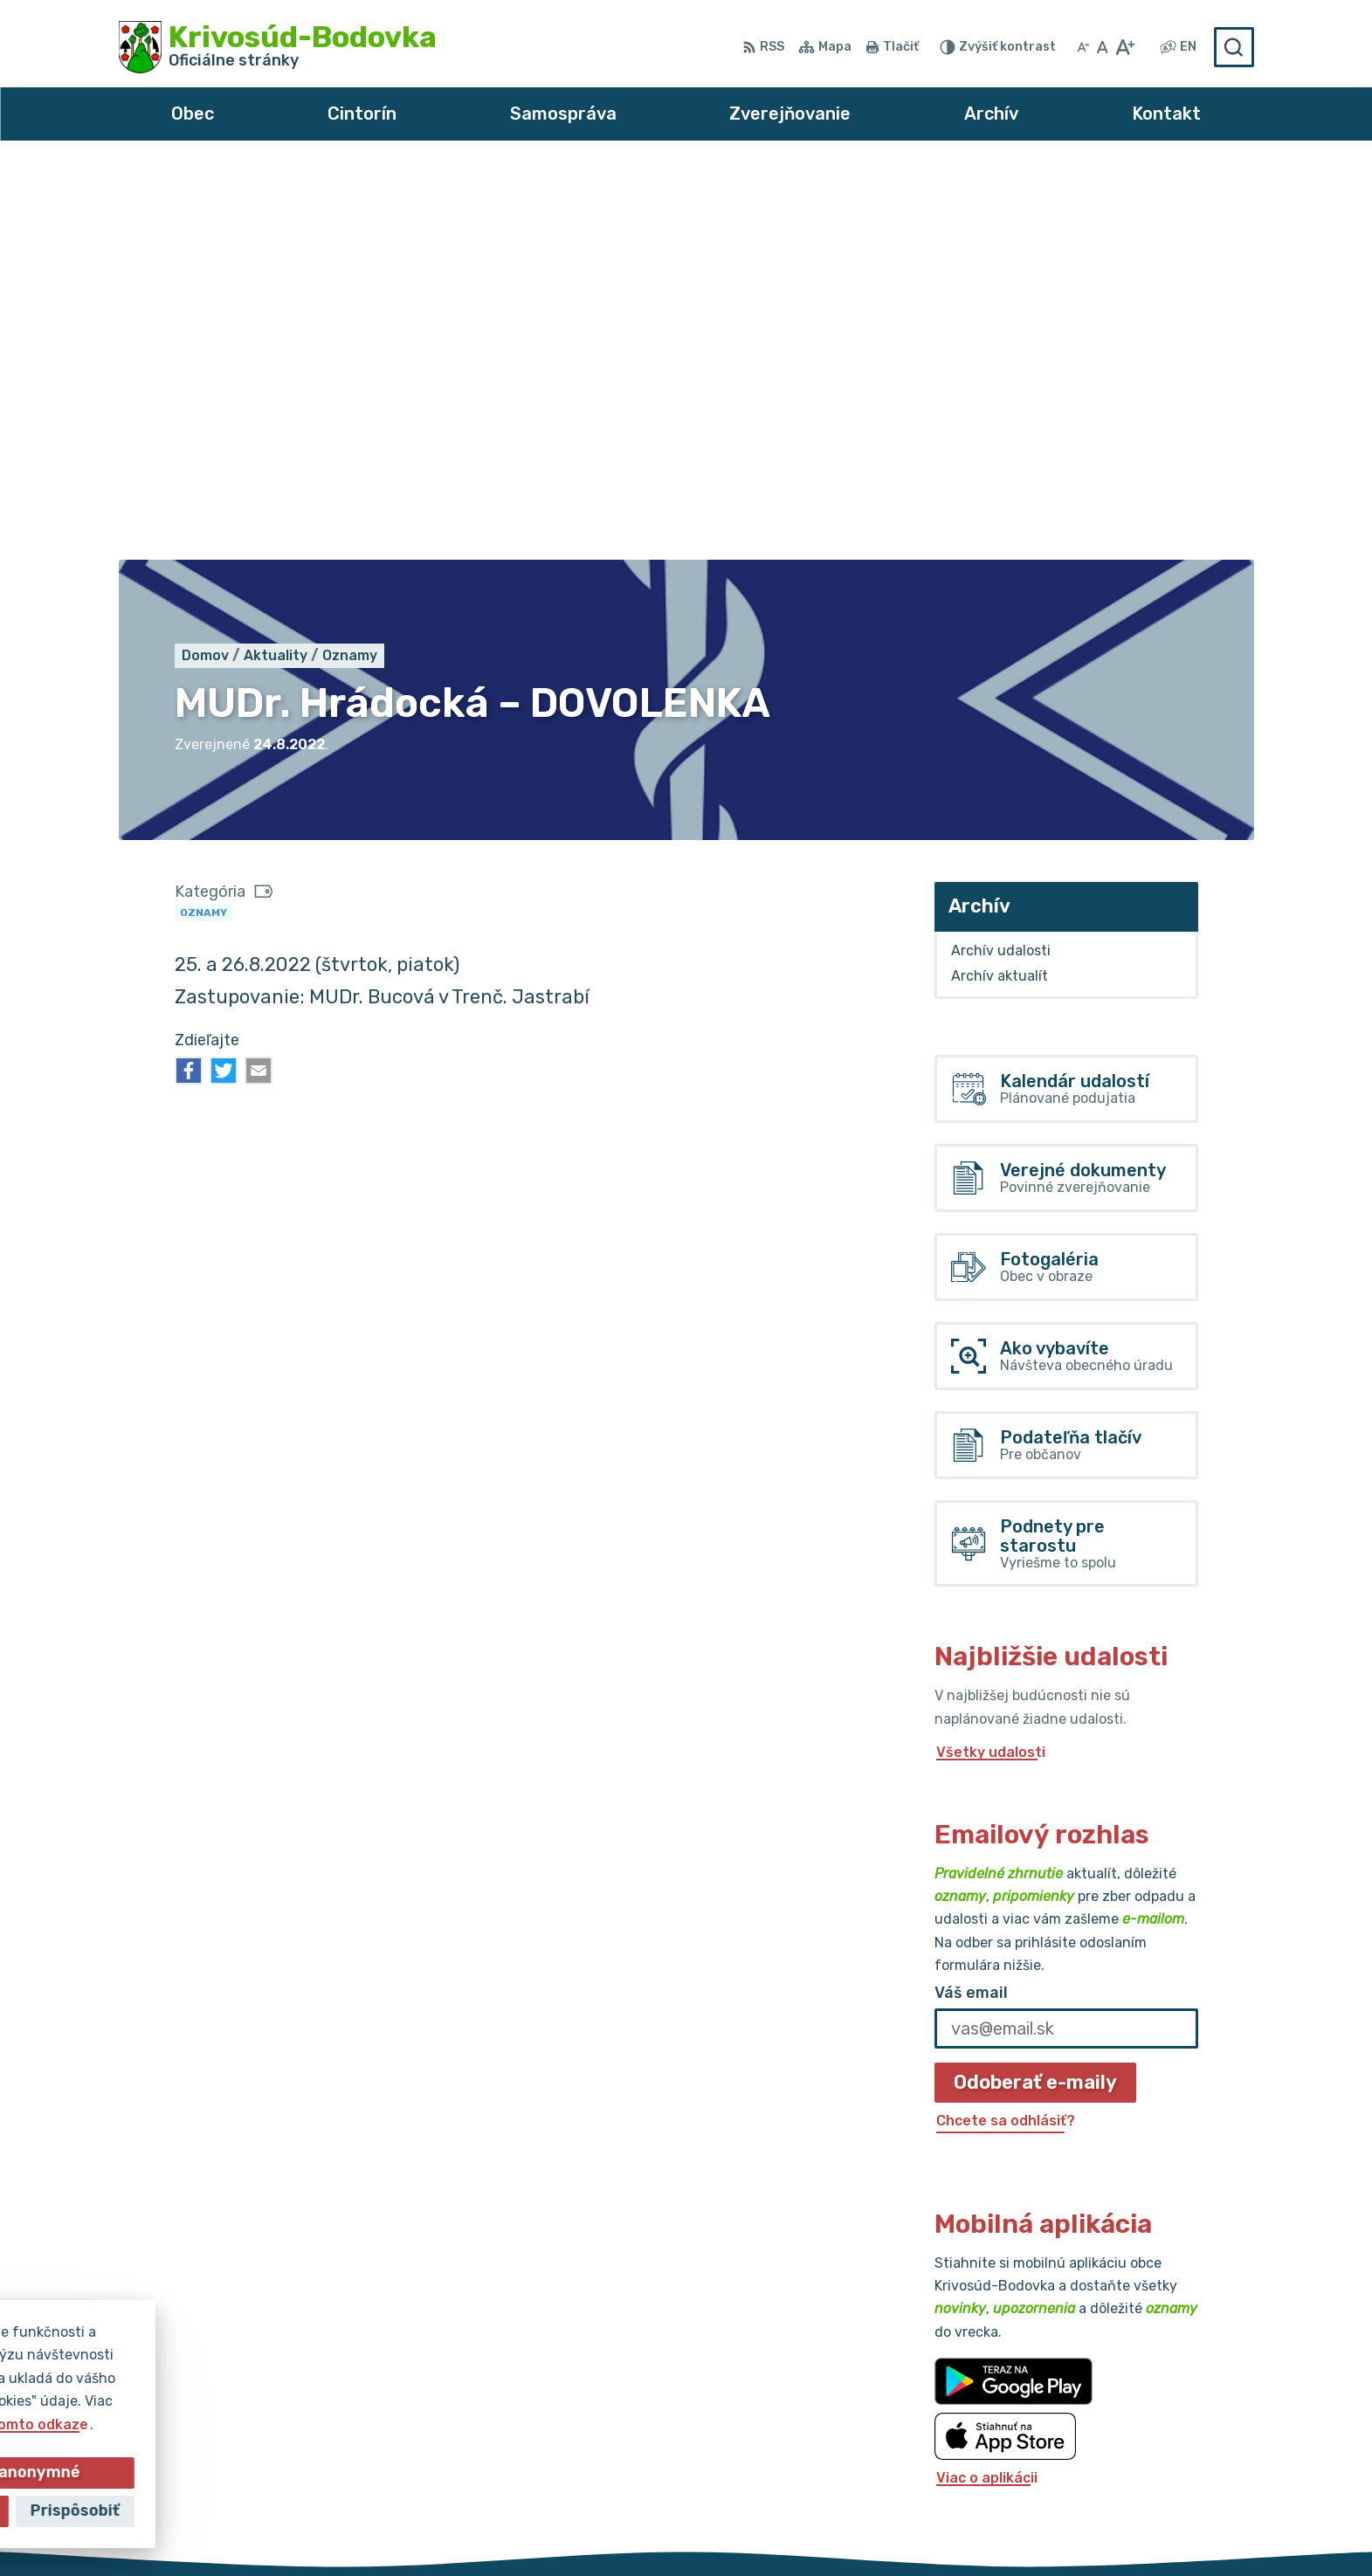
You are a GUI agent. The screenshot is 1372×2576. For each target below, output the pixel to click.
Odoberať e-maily (1035, 1688)
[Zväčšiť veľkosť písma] (1124, 47)
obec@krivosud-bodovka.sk (1157, 2433)
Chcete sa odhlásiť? (1005, 1727)
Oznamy (203, 519)
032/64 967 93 (1114, 2414)
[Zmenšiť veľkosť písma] (1083, 47)
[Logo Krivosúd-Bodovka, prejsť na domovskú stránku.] (278, 47)
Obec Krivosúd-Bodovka (935, 2529)
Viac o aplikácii (987, 2084)
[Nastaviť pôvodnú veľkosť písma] (1102, 47)
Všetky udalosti (990, 1359)
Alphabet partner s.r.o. (644, 2529)
